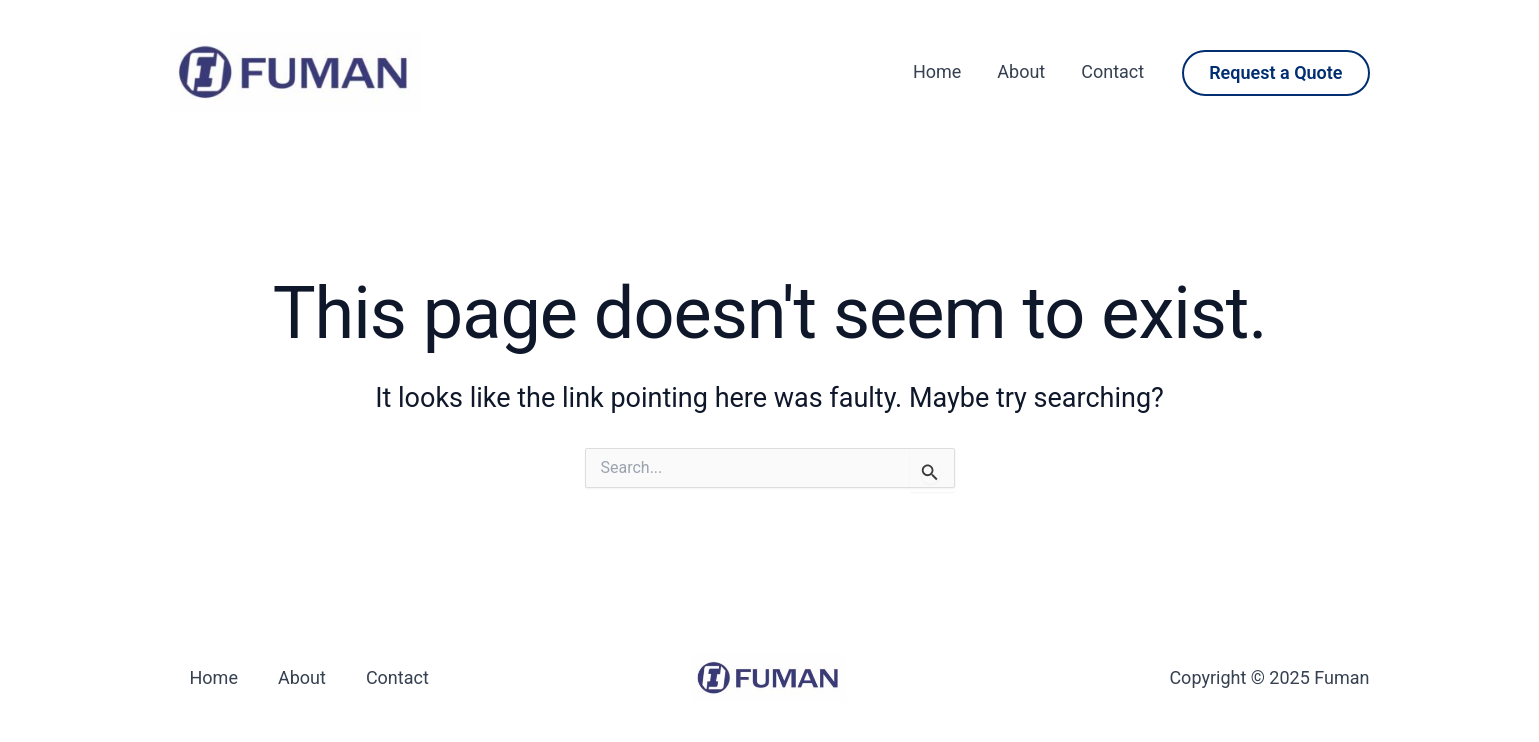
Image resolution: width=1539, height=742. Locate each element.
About (1021, 71)
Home (937, 71)
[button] (1275, 73)
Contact (1112, 71)
